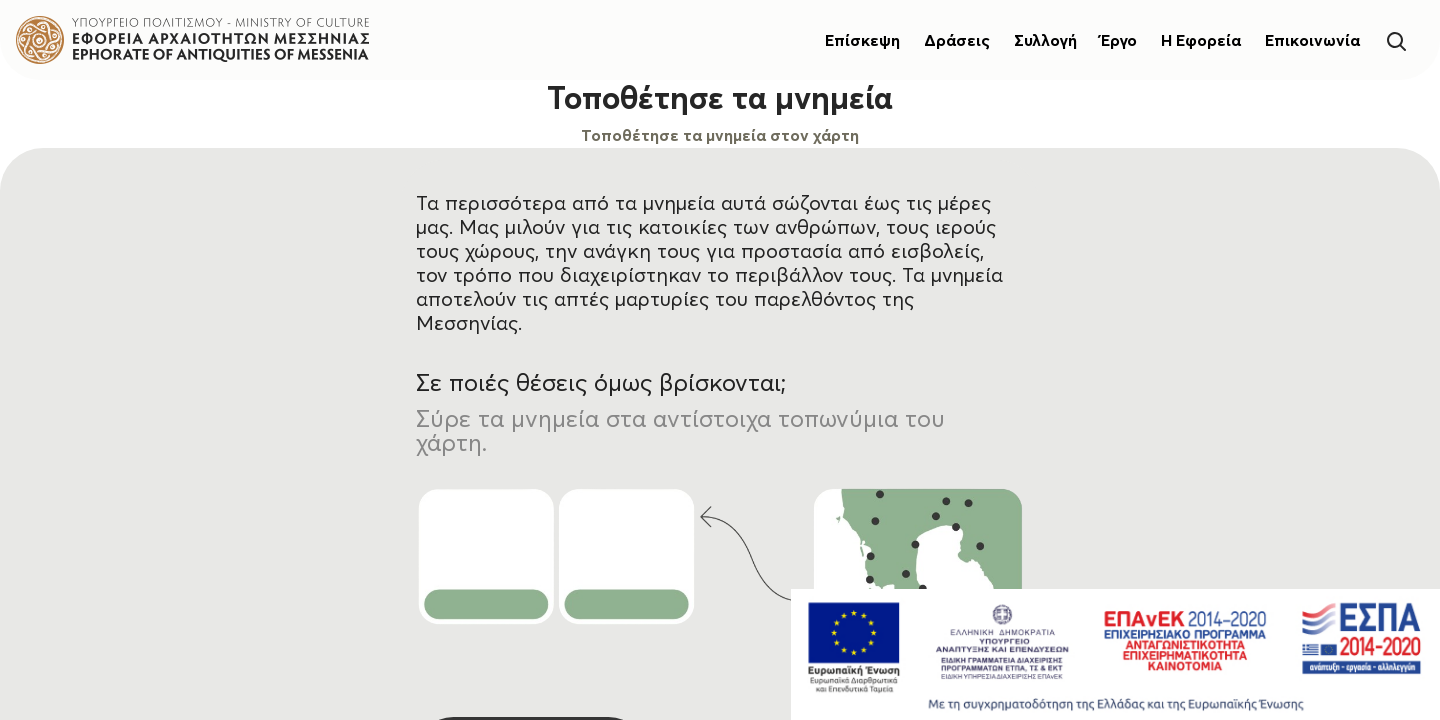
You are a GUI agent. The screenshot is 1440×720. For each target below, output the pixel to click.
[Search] (1396, 39)
